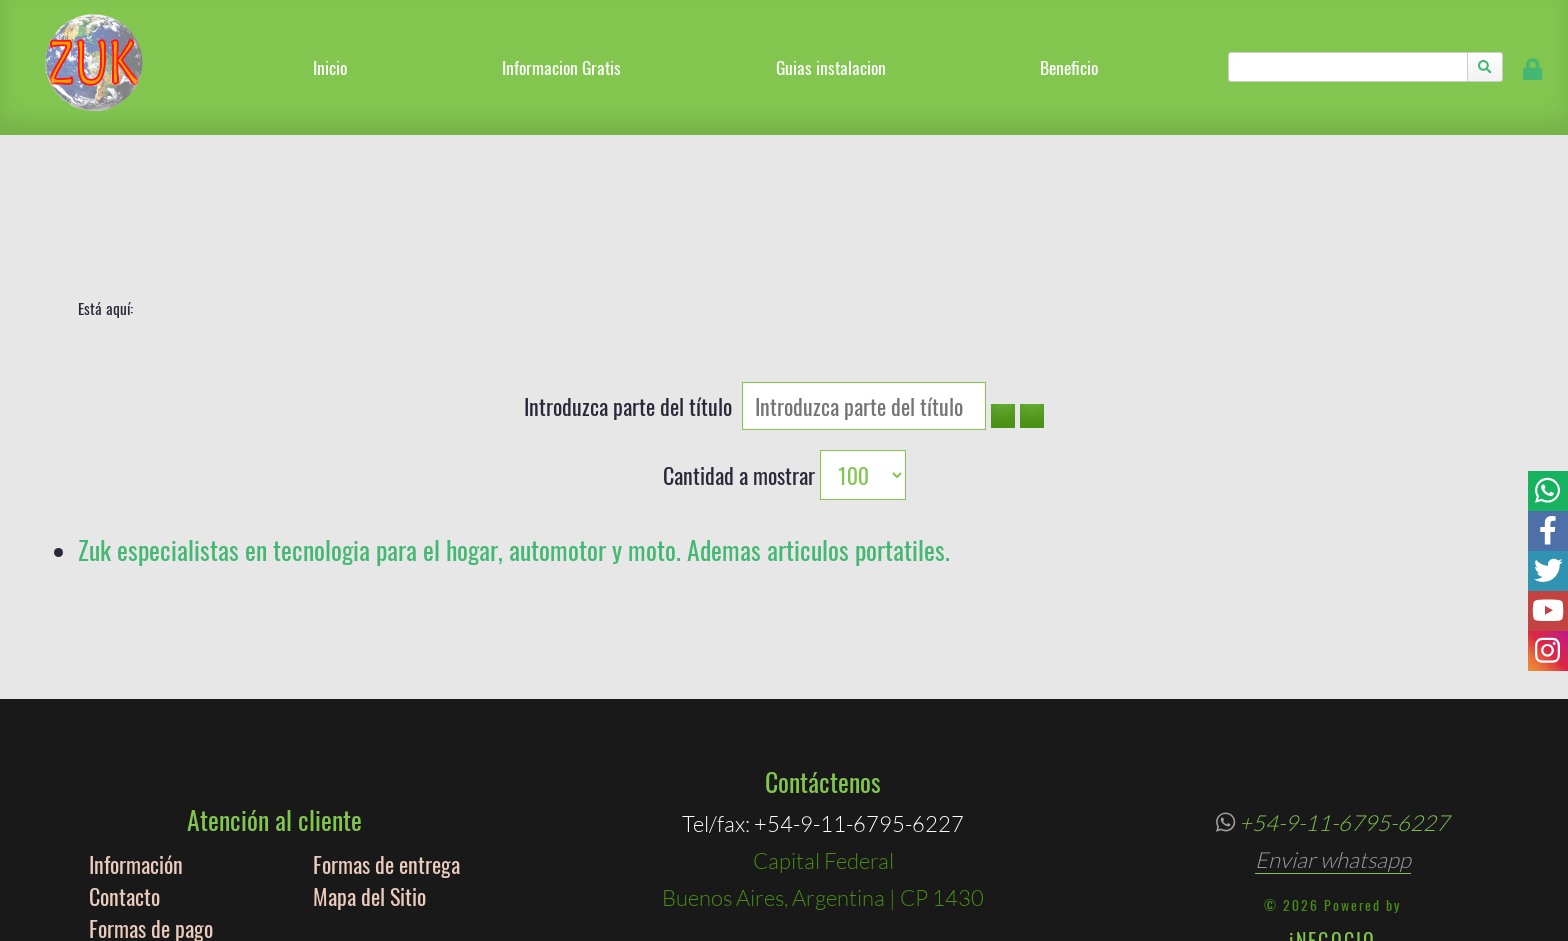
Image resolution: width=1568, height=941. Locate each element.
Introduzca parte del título (633, 406)
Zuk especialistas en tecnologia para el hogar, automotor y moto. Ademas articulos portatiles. (514, 549)
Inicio (330, 67)
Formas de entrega (386, 864)
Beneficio (1069, 67)
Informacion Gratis (561, 67)
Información (136, 864)
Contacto (124, 896)
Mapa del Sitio (369, 896)
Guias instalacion (831, 67)
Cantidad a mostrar (741, 475)
